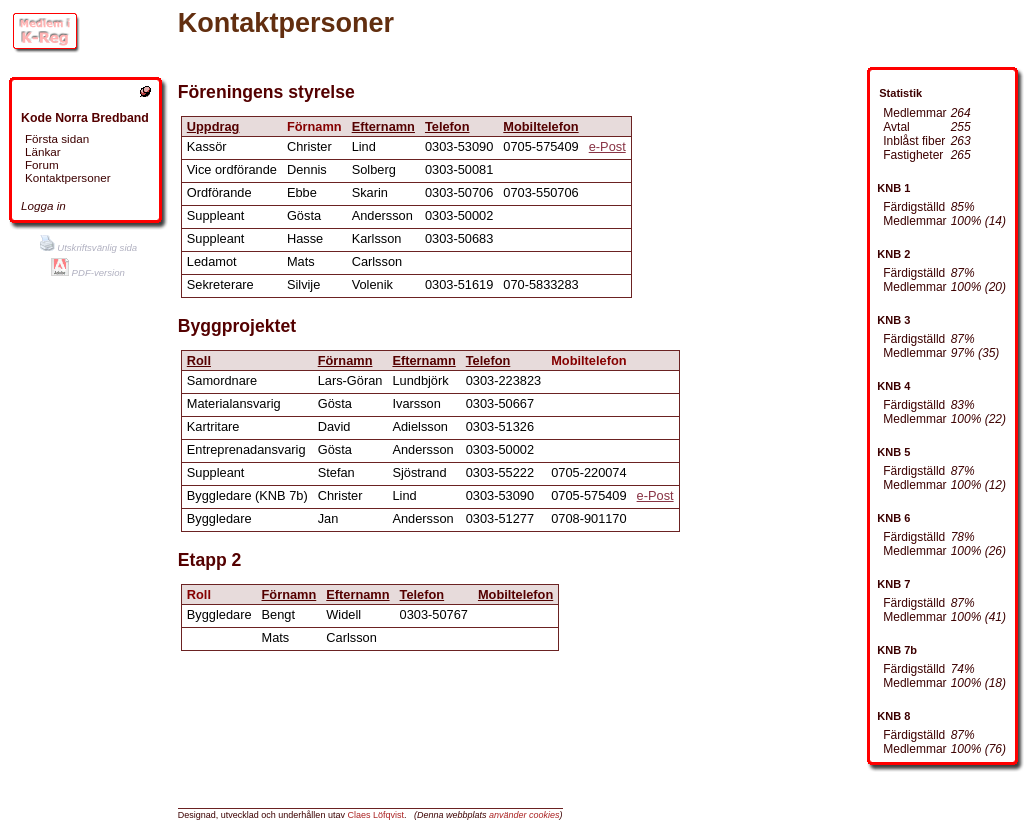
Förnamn (345, 360)
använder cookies (524, 815)
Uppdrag (213, 126)
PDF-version (88, 272)
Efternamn (383, 126)
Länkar (43, 151)
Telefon (447, 126)
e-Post (607, 146)
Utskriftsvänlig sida (88, 247)
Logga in (43, 205)
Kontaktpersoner (68, 177)
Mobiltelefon (540, 126)
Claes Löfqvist (375, 815)
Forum (42, 164)
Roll (199, 360)
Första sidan (57, 138)
